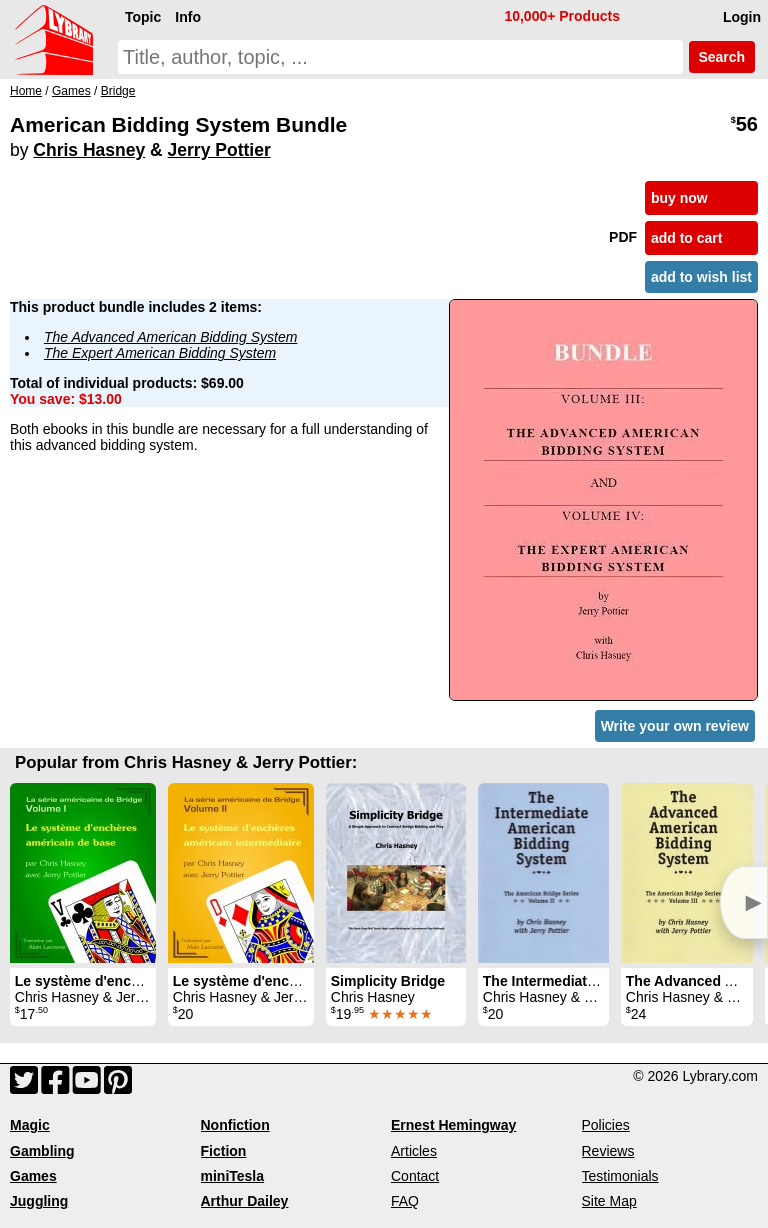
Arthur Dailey (245, 1201)
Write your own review (675, 726)
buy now (679, 198)
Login (742, 17)
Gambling (42, 1151)
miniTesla (233, 1176)
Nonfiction (235, 1125)
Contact (415, 1176)
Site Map (609, 1201)
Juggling (39, 1201)
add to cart (687, 238)
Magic (30, 1125)
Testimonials (620, 1176)
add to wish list (701, 277)
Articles (414, 1151)
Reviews (608, 1151)
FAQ (405, 1201)
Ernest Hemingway (453, 1125)
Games (33, 1176)
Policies (606, 1125)
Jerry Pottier (219, 150)
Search (722, 57)
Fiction (224, 1151)
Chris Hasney (89, 150)
